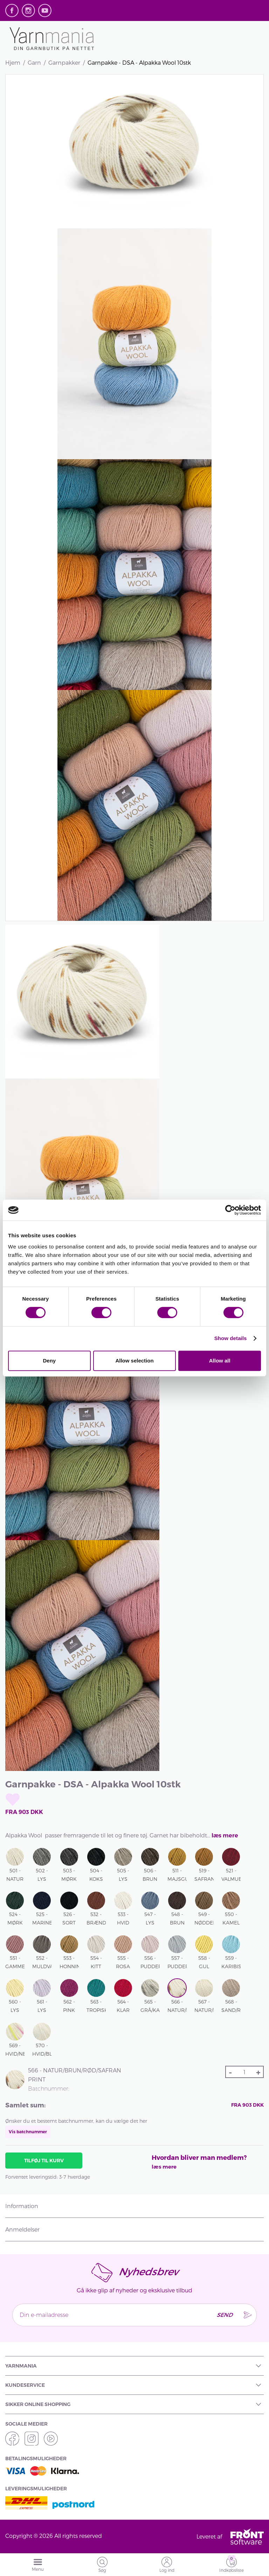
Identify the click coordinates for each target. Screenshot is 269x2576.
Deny (49, 1361)
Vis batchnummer (28, 2131)
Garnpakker (64, 62)
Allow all (219, 1361)
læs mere (225, 1835)
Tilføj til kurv (44, 2160)
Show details (230, 1338)
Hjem (12, 62)
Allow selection (134, 1361)
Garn (34, 62)
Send (224, 2314)
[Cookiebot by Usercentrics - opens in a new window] (230, 1210)
